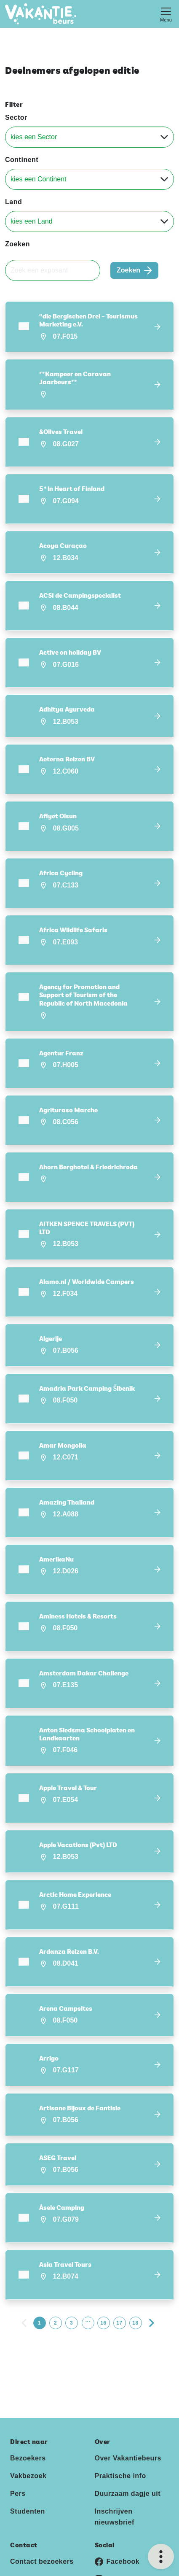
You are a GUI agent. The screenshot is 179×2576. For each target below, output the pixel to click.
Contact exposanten (44, 2557)
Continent (21, 159)
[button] (89, 327)
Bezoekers (28, 2436)
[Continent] (89, 179)
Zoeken (17, 244)
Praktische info (120, 2454)
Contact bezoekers (42, 2540)
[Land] (89, 221)
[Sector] (89, 137)
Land (13, 201)
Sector (16, 117)
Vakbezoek (28, 2454)
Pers (18, 2472)
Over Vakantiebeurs (128, 2436)
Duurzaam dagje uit (128, 2472)
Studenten (27, 2489)
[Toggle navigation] (166, 13)
